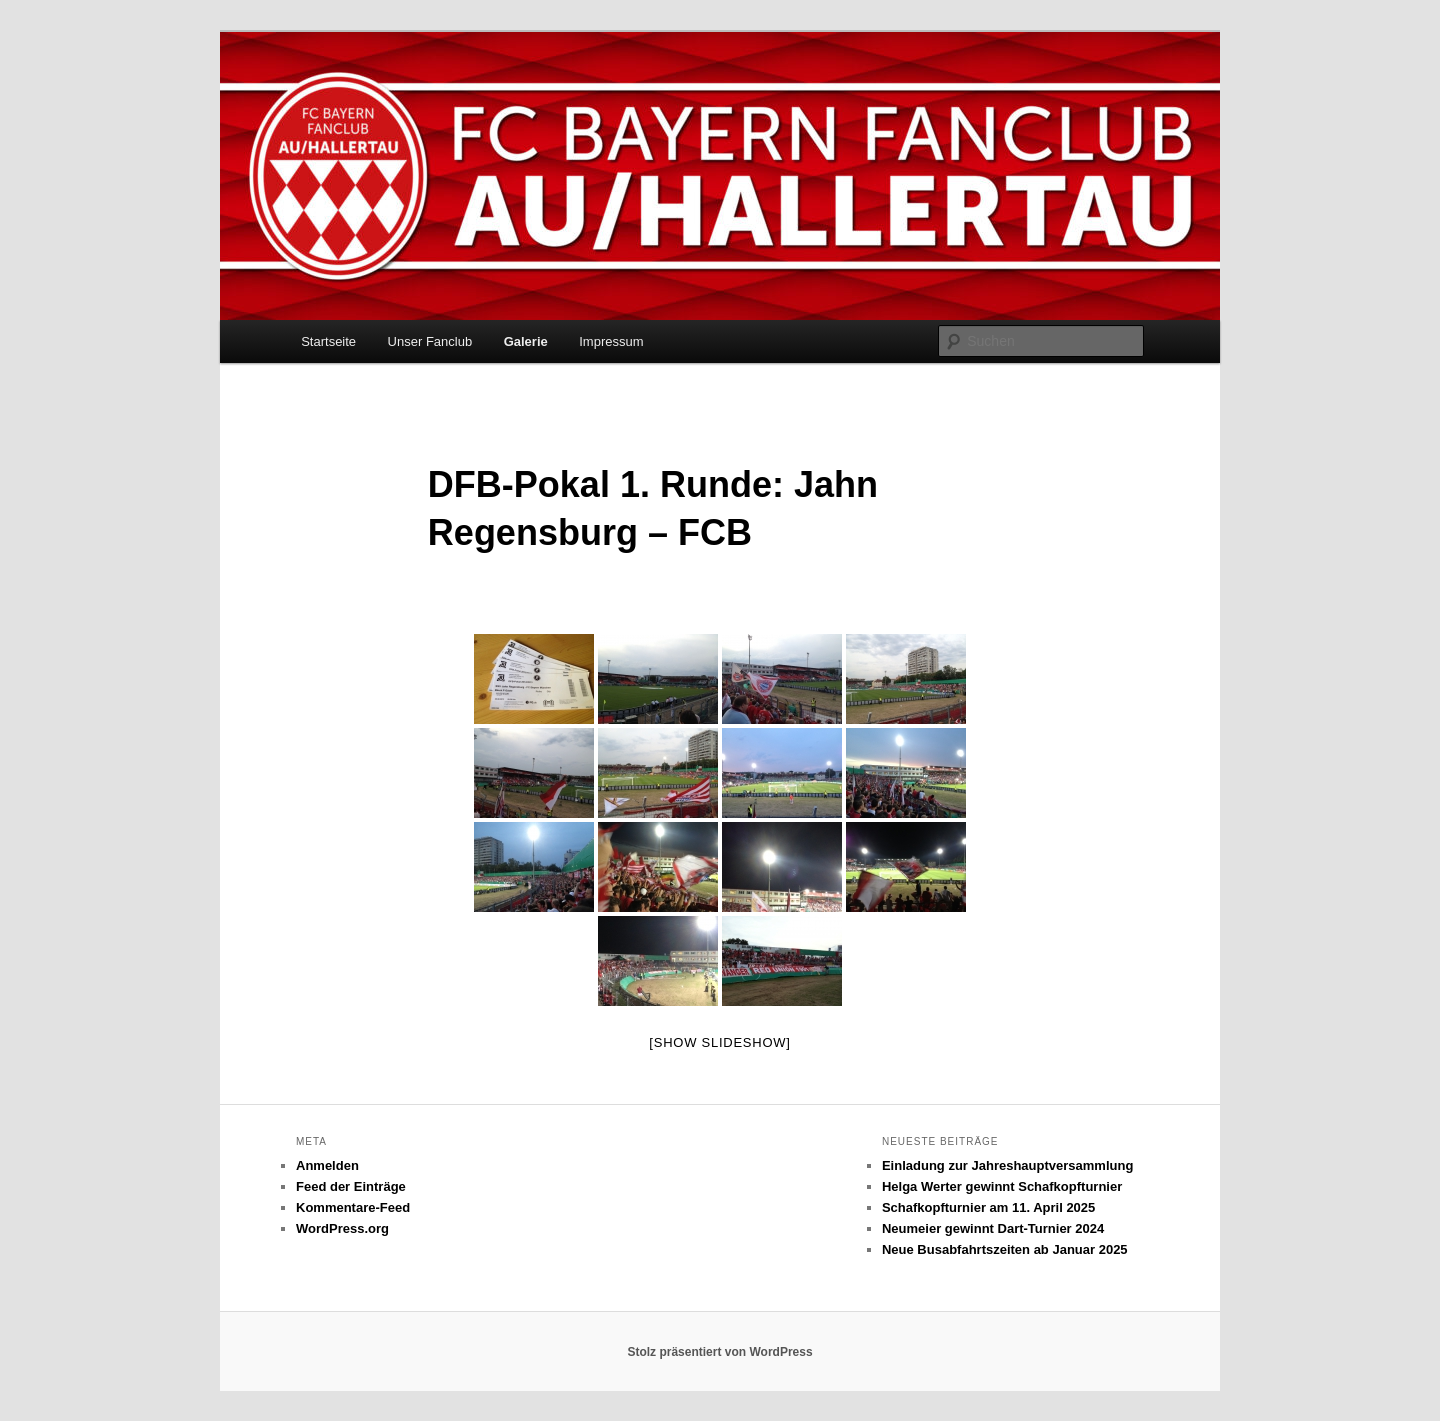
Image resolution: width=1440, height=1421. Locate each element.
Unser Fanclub (430, 341)
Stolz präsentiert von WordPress (719, 1352)
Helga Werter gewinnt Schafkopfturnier (1002, 1186)
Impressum (611, 341)
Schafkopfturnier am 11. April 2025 (988, 1207)
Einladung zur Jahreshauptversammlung (1007, 1165)
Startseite (328, 341)
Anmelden (327, 1165)
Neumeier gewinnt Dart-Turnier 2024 (993, 1228)
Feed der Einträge (351, 1186)
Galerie (526, 341)
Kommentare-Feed (353, 1207)
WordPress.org (342, 1228)
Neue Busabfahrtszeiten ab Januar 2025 (1005, 1249)
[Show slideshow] (719, 1042)
